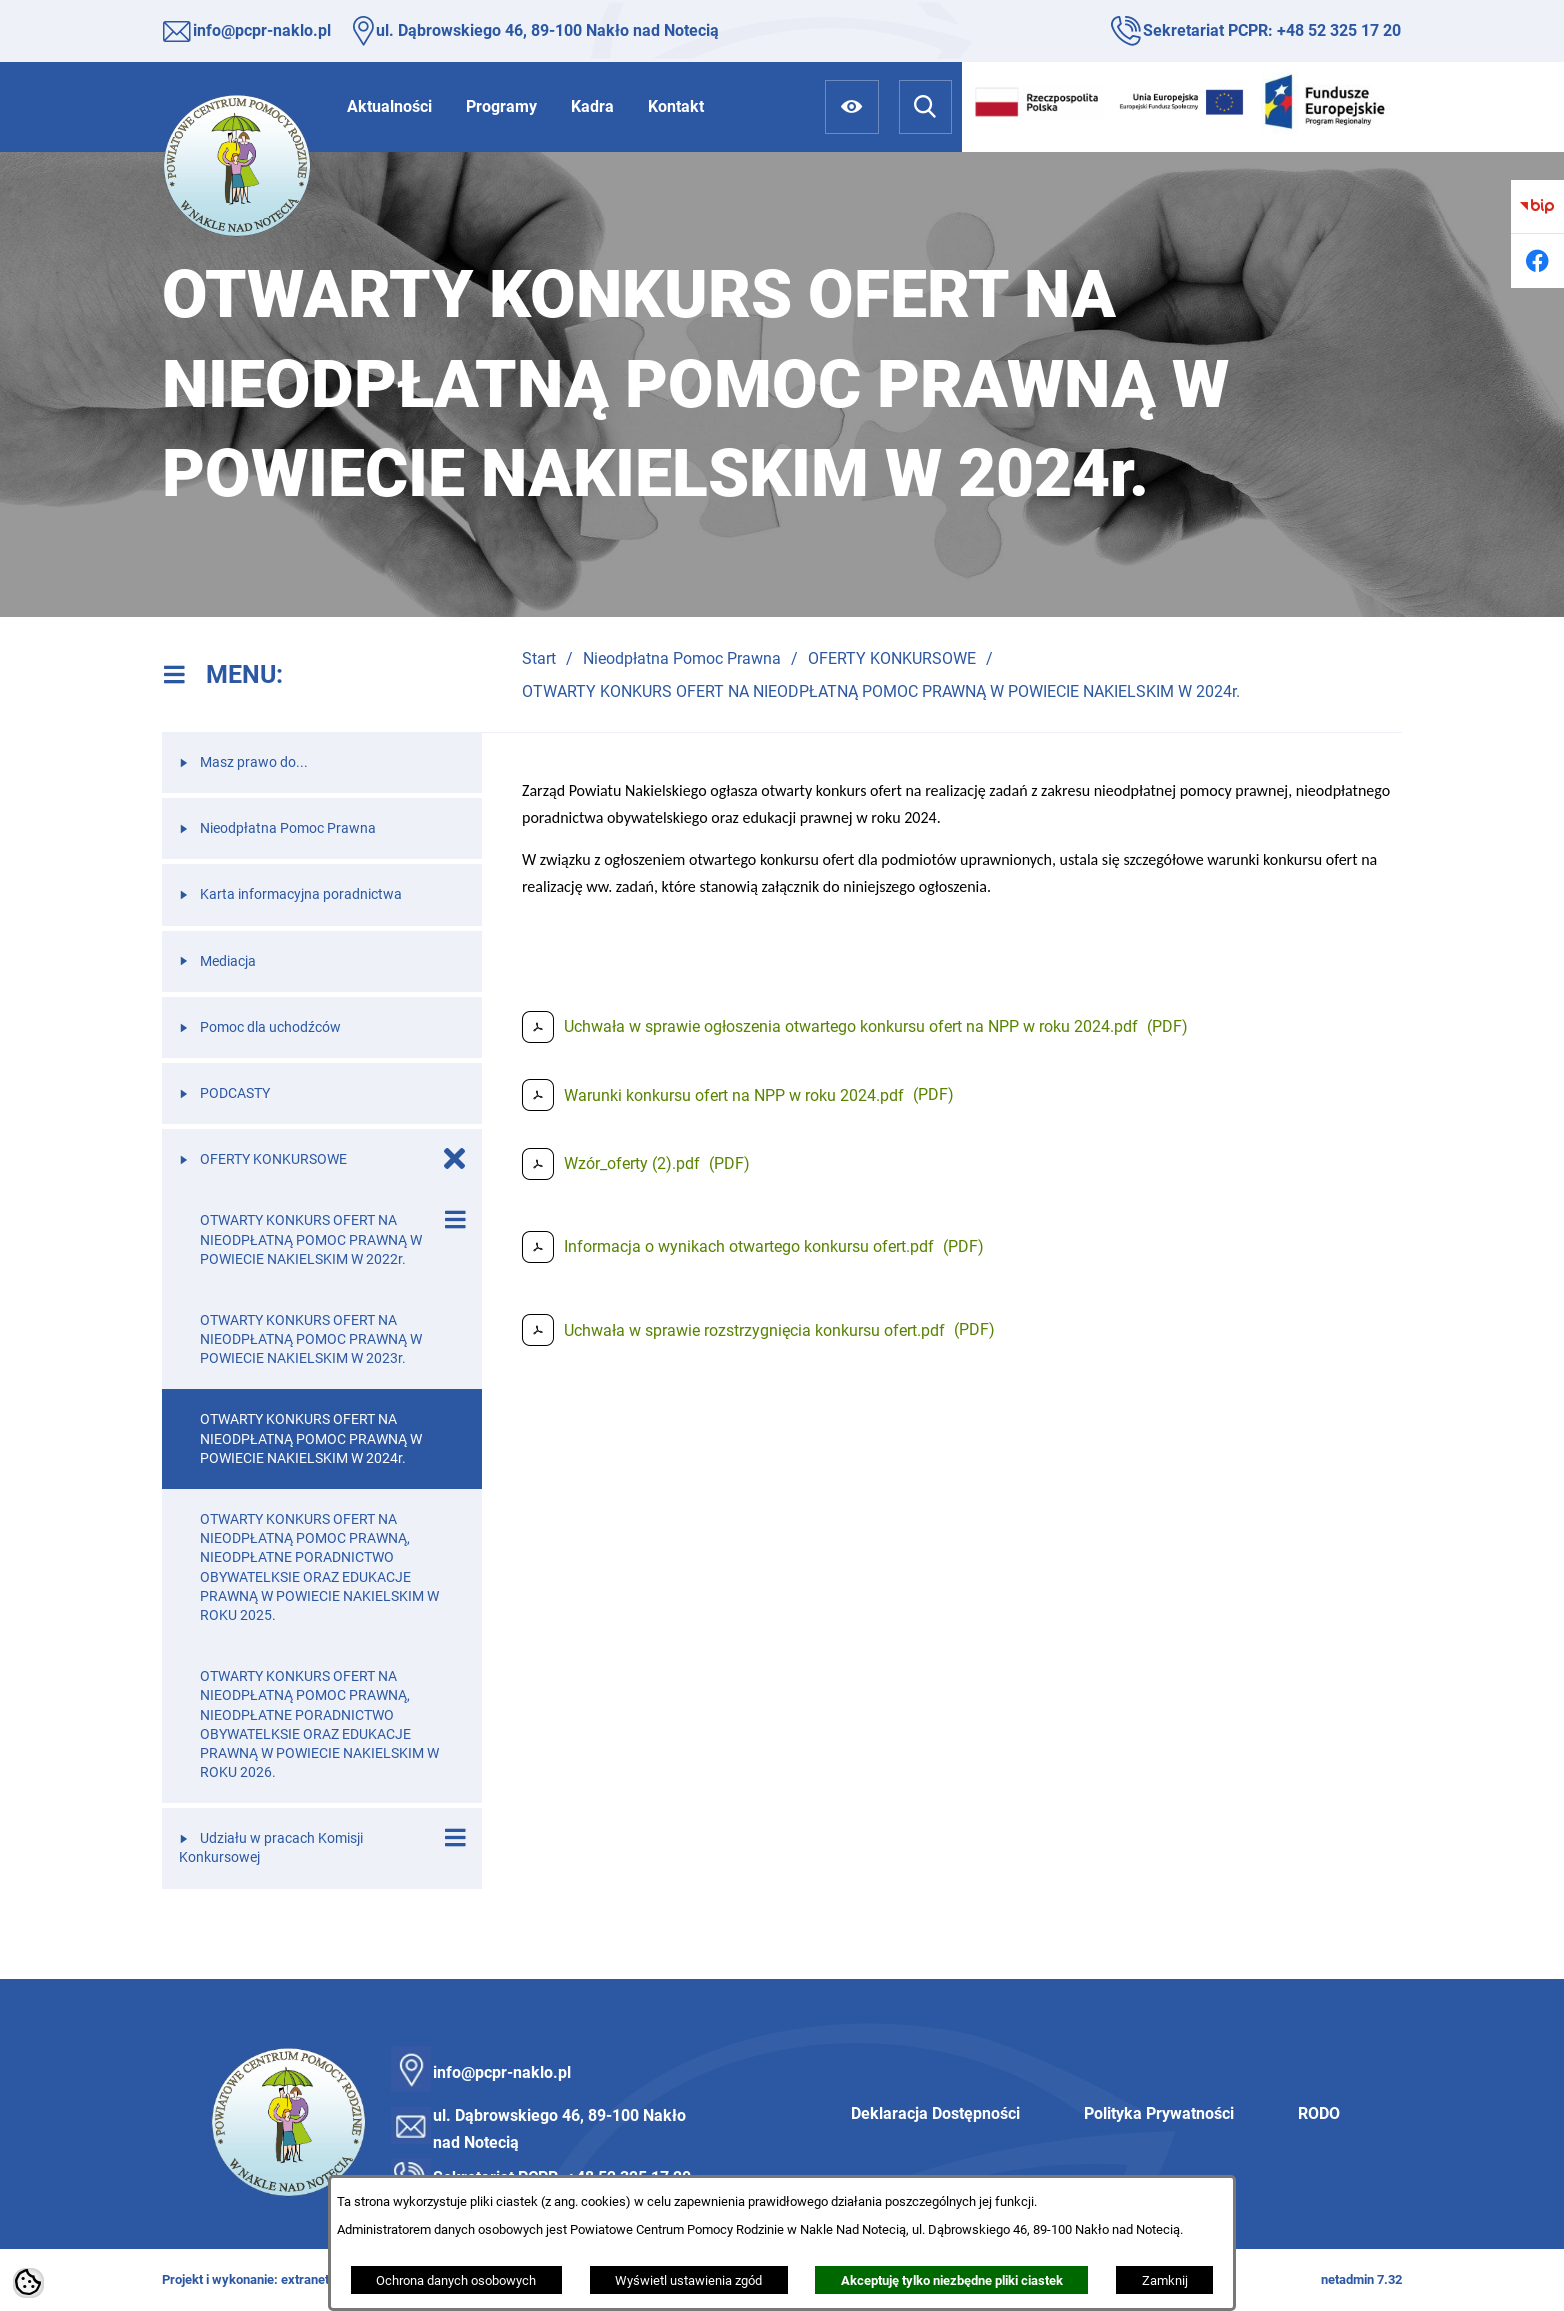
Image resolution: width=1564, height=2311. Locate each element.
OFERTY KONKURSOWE (892, 658)
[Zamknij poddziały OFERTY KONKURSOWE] (455, 1159)
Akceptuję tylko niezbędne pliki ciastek (952, 2280)
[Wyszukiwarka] (925, 106)
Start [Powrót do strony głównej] (539, 658)
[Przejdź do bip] (1537, 206)
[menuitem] (389, 106)
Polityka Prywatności (1159, 2113)
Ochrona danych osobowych (456, 2280)
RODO (1319, 2113)
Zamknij (1165, 2280)
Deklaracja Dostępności (935, 2113)
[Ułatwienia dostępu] (851, 106)
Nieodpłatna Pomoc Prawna (682, 658)
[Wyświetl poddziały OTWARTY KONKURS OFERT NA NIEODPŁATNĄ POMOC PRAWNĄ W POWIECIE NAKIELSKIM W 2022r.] (455, 1220)
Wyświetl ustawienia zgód (688, 2280)
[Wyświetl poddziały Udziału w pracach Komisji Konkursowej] (455, 1838)
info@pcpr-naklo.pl (262, 30)
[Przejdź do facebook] (1537, 260)
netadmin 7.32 (1361, 2279)
